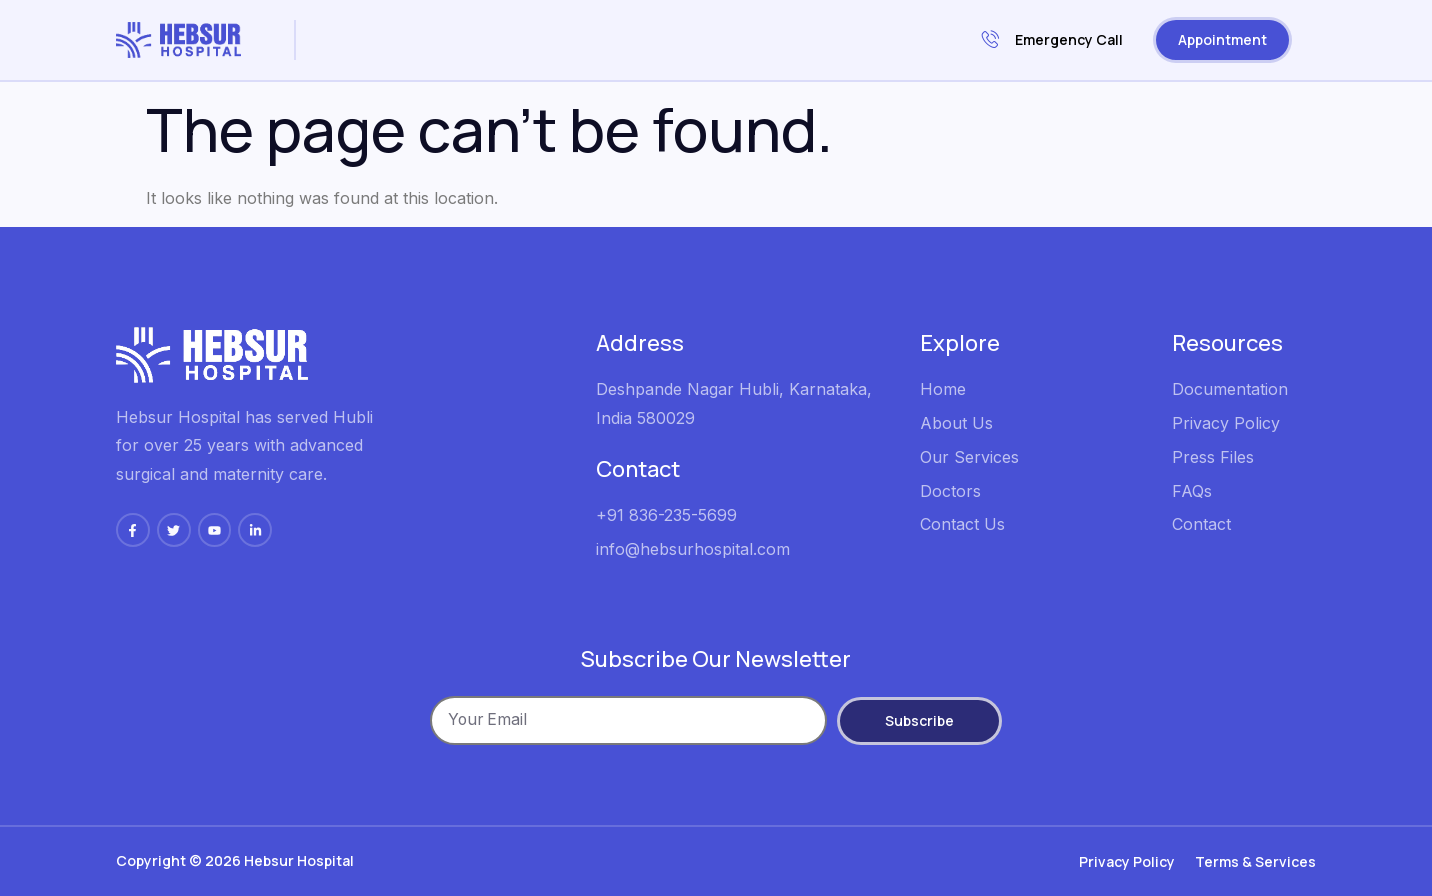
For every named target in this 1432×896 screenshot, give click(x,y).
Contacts (385, 67)
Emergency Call (1052, 40)
